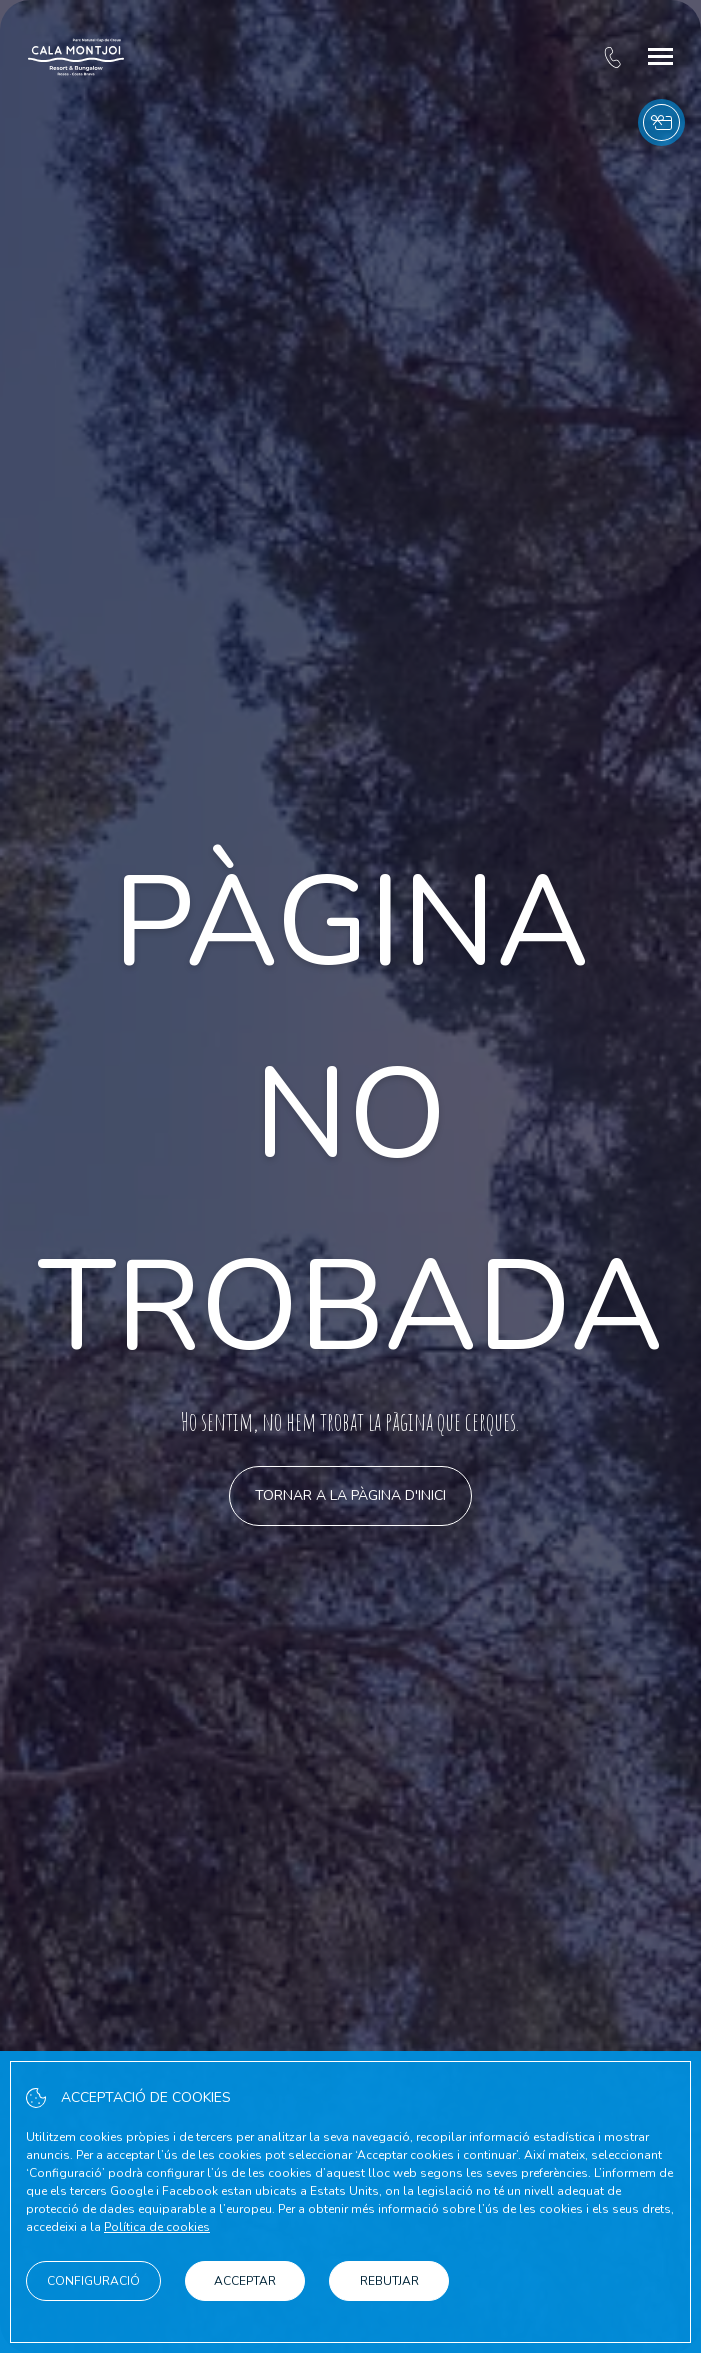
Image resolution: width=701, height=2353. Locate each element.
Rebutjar (389, 2281)
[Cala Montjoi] (76, 57)
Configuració (93, 2281)
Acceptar (245, 2281)
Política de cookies (157, 2227)
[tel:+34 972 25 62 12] (612, 57)
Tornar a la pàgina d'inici (350, 1495)
